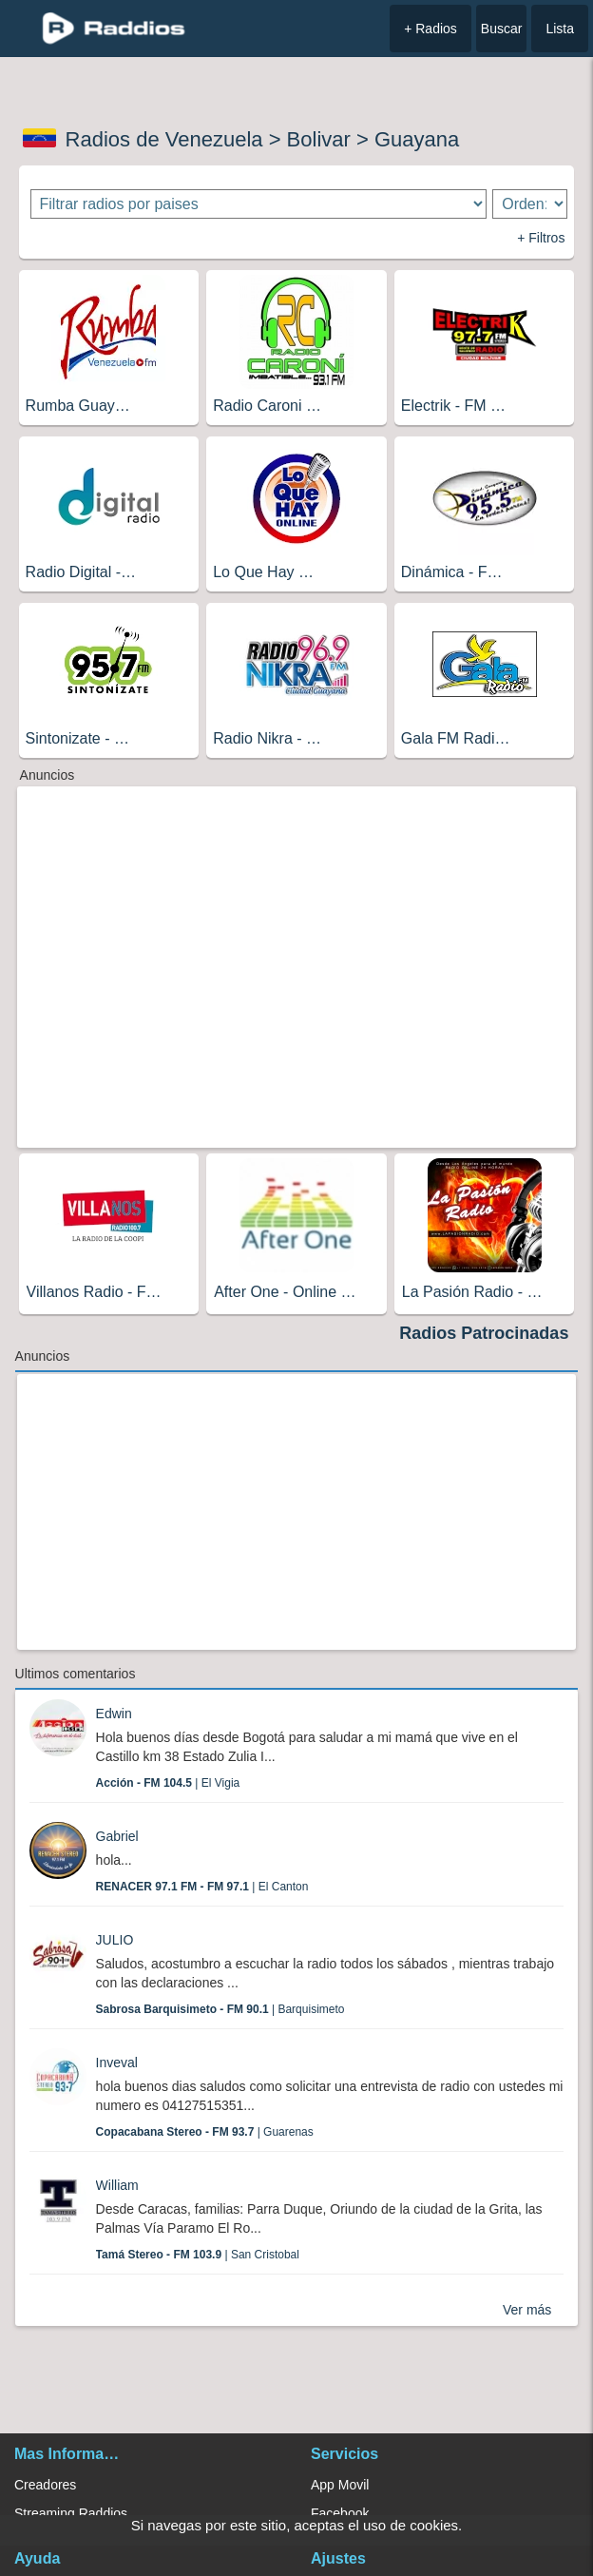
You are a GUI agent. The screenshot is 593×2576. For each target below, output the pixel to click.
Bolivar (319, 139)
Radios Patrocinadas (483, 1333)
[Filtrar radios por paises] (259, 204)
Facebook (340, 2513)
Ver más (527, 2309)
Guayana (416, 139)
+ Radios (430, 28)
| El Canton (202, 1886)
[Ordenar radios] (529, 204)
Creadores (45, 2484)
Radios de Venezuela (164, 139)
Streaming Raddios (70, 2513)
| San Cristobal (197, 2254)
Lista (559, 28)
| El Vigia (168, 1783)
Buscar (502, 28)
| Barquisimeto (220, 2009)
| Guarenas (205, 2132)
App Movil (340, 2484)
